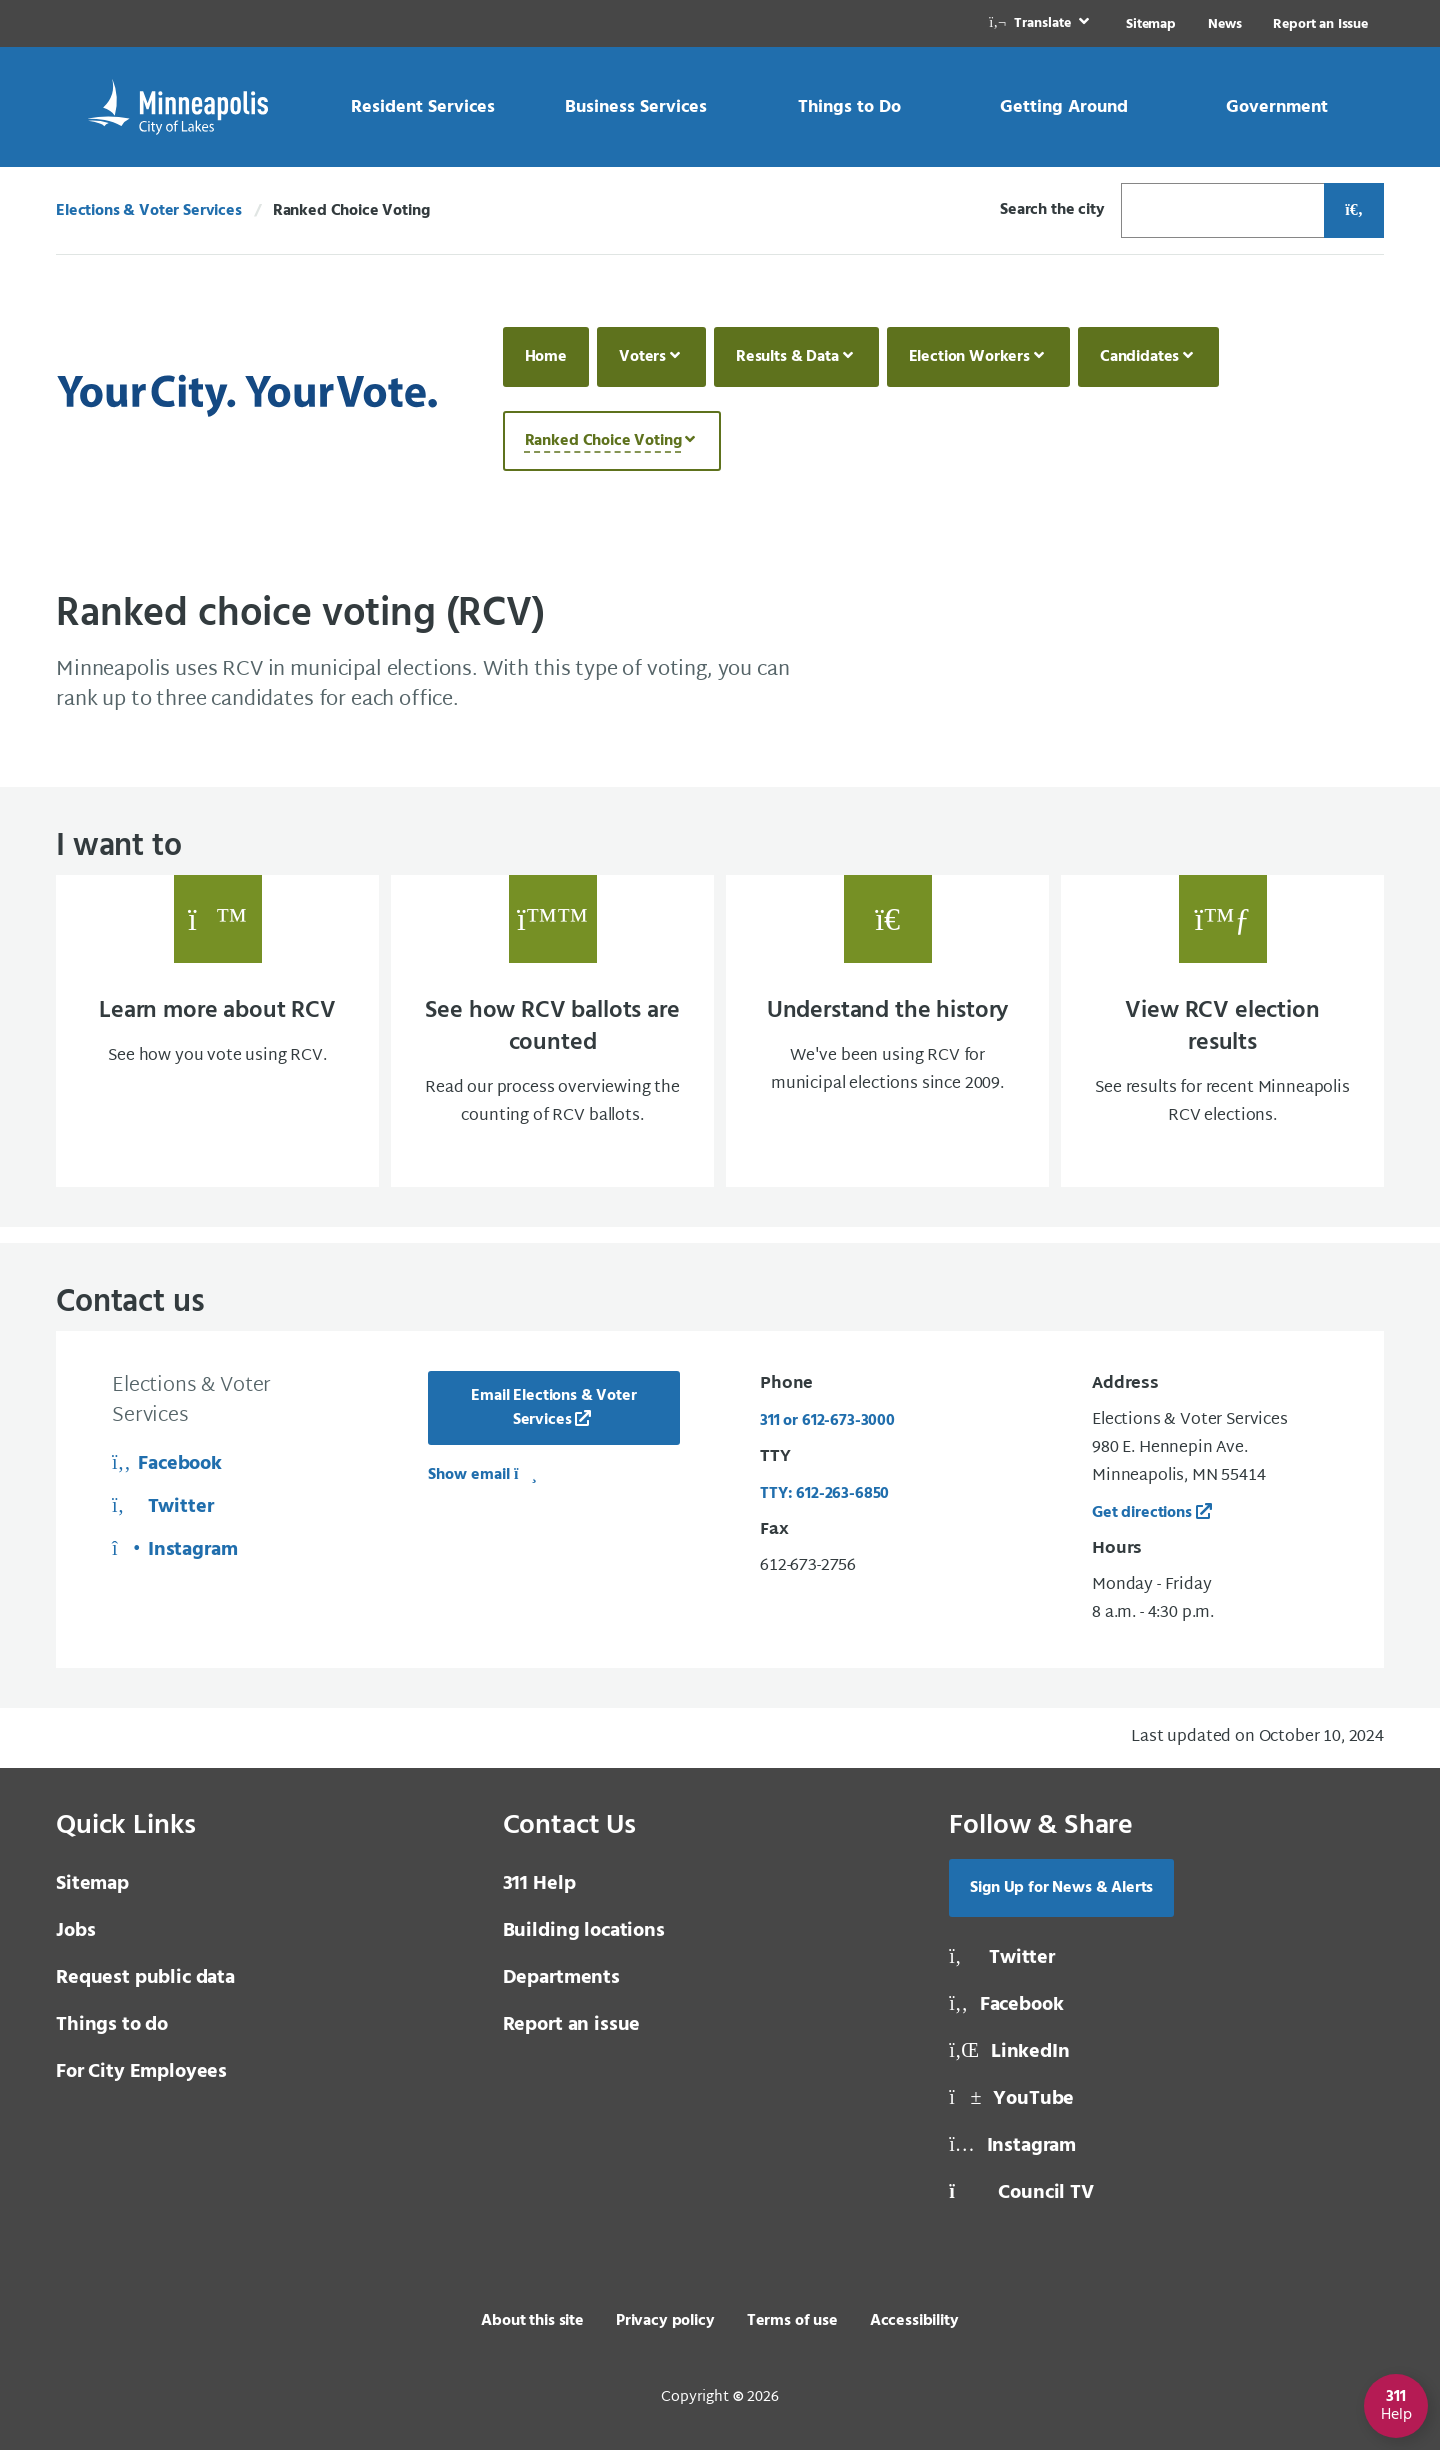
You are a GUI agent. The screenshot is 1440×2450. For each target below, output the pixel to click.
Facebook (167, 1464)
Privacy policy (665, 2321)
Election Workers (969, 357)
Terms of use (792, 2321)
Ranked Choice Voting (603, 441)
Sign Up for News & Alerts (1061, 1888)
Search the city (1052, 210)
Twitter (162, 1507)
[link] (1041, 23)
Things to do (112, 2025)
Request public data (145, 1978)
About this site (532, 2321)
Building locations (584, 1931)
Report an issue (572, 2025)
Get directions (1142, 1513)
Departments (561, 1978)
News (1224, 24)
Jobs (75, 1931)
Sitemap (1151, 24)
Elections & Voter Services (149, 211)
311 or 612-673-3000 (827, 1421)
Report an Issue (1320, 24)
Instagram (175, 1550)
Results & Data (787, 357)
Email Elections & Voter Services (553, 1408)
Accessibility (914, 2321)
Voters (642, 357)
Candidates (1139, 357)
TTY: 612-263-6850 (824, 1494)
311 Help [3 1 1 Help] (539, 1884)
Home (546, 357)
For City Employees (141, 2072)
